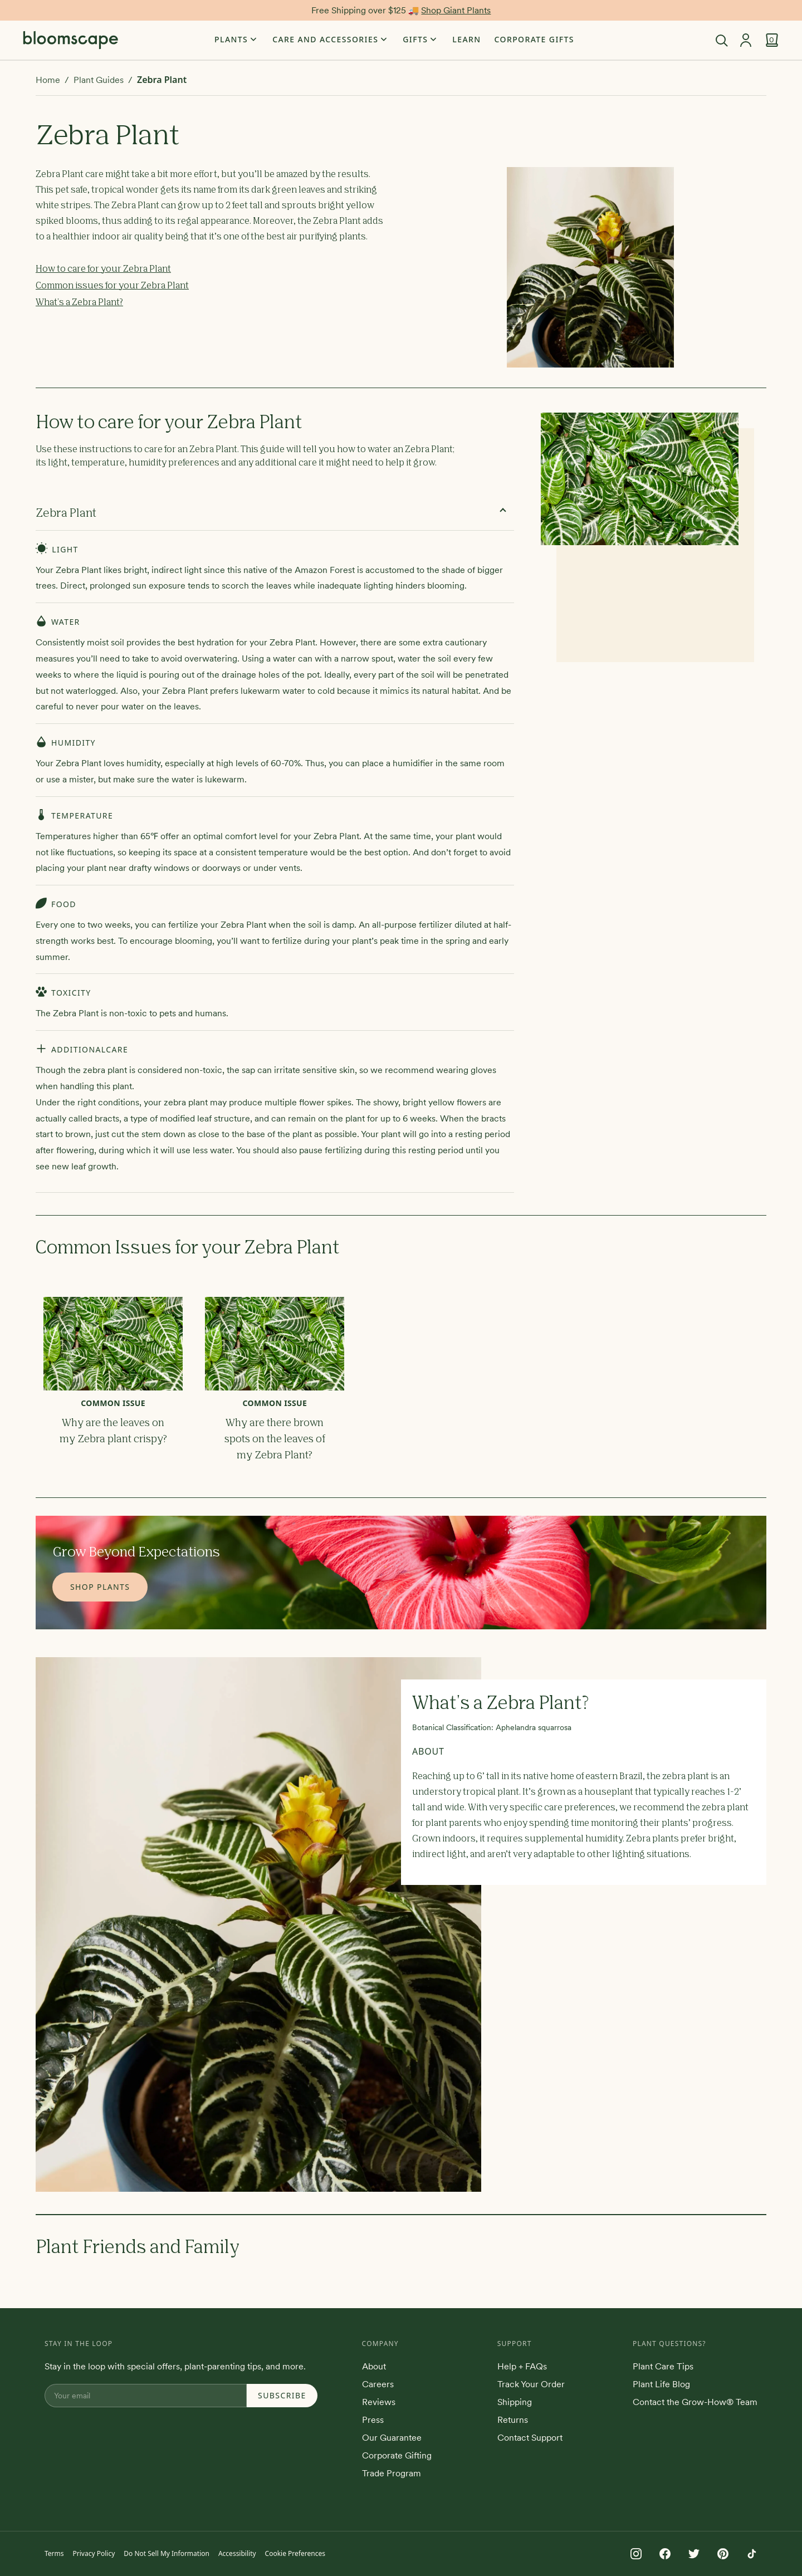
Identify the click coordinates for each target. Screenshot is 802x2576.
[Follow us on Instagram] (636, 2553)
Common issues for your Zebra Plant (112, 286)
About (374, 2366)
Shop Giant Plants (456, 10)
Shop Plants (100, 1586)
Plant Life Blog (661, 2383)
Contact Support (530, 2437)
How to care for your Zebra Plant (103, 269)
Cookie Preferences (295, 2553)
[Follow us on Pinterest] (722, 2553)
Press (373, 2419)
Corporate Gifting (397, 2455)
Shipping (514, 2401)
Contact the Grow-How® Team (695, 2401)
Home (48, 79)
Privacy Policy (94, 2553)
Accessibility (237, 2553)
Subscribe (282, 2395)
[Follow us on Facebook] (665, 2553)
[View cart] (772, 40)
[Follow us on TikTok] (751, 2553)
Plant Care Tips (663, 2366)
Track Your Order (531, 2383)
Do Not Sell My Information (166, 2553)
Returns (512, 2419)
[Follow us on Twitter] (694, 2553)
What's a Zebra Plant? (79, 302)
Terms (54, 2553)
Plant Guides (99, 79)
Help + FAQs (522, 2366)
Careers (378, 2383)
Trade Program (391, 2473)
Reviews (378, 2401)
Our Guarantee (392, 2437)
